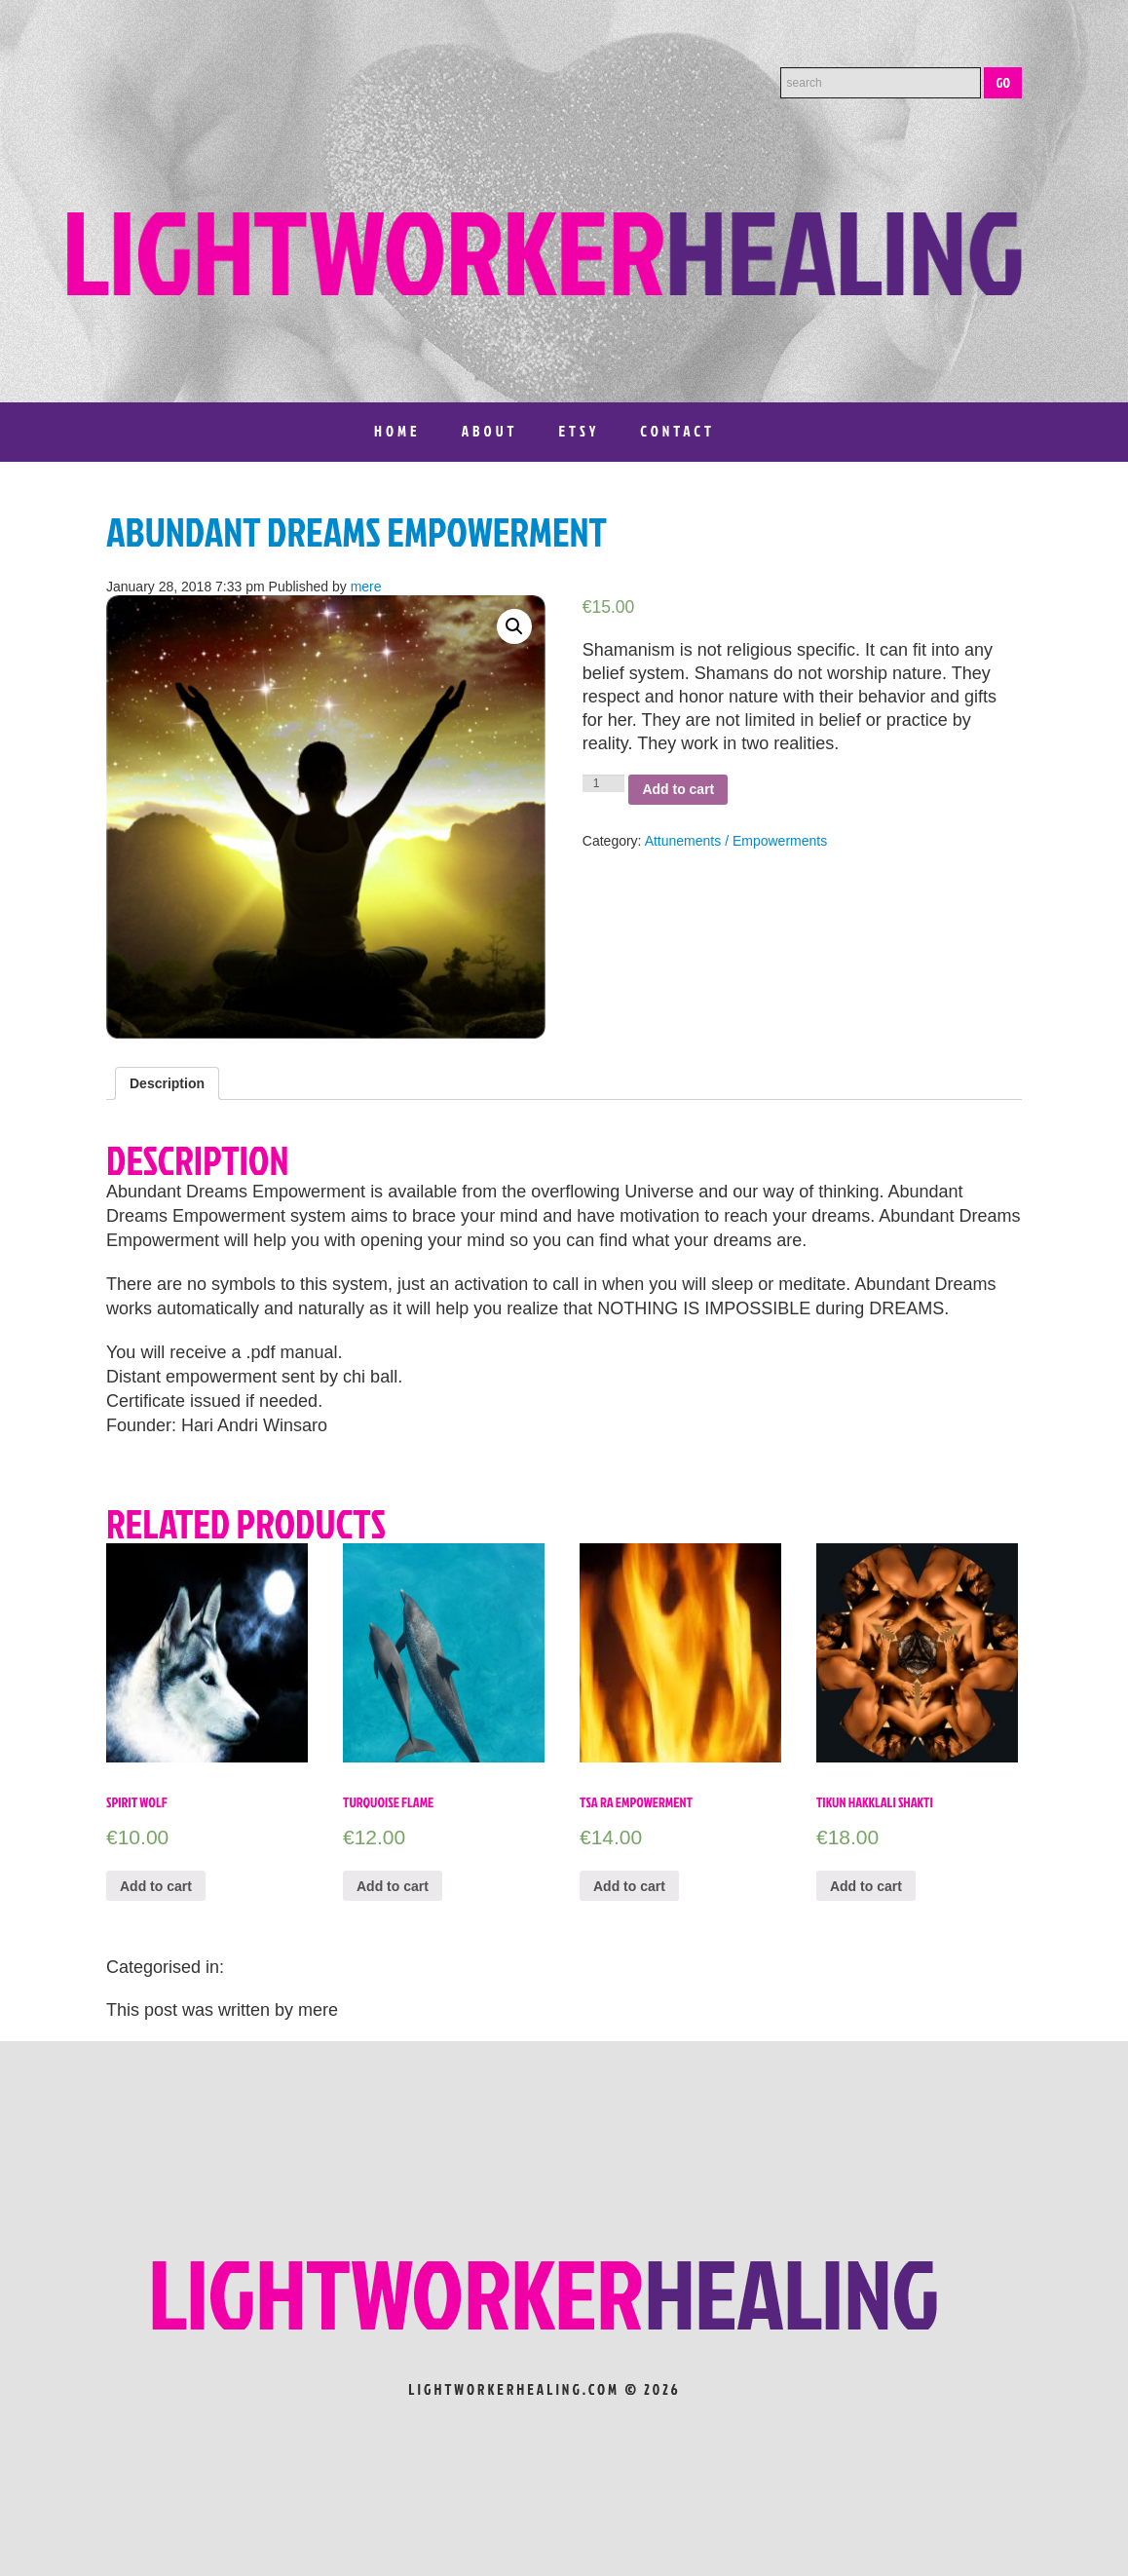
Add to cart (678, 789)
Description (167, 1083)
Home (397, 431)
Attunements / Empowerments (736, 841)
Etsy (578, 431)
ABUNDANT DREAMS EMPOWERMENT (356, 532)
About (490, 431)
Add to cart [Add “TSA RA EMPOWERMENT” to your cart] (629, 1886)
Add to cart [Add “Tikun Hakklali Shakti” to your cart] (866, 1886)
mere (366, 586)
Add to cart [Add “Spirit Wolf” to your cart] (156, 1886)
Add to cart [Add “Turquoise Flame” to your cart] (393, 1886)
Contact (677, 431)
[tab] (167, 1083)
